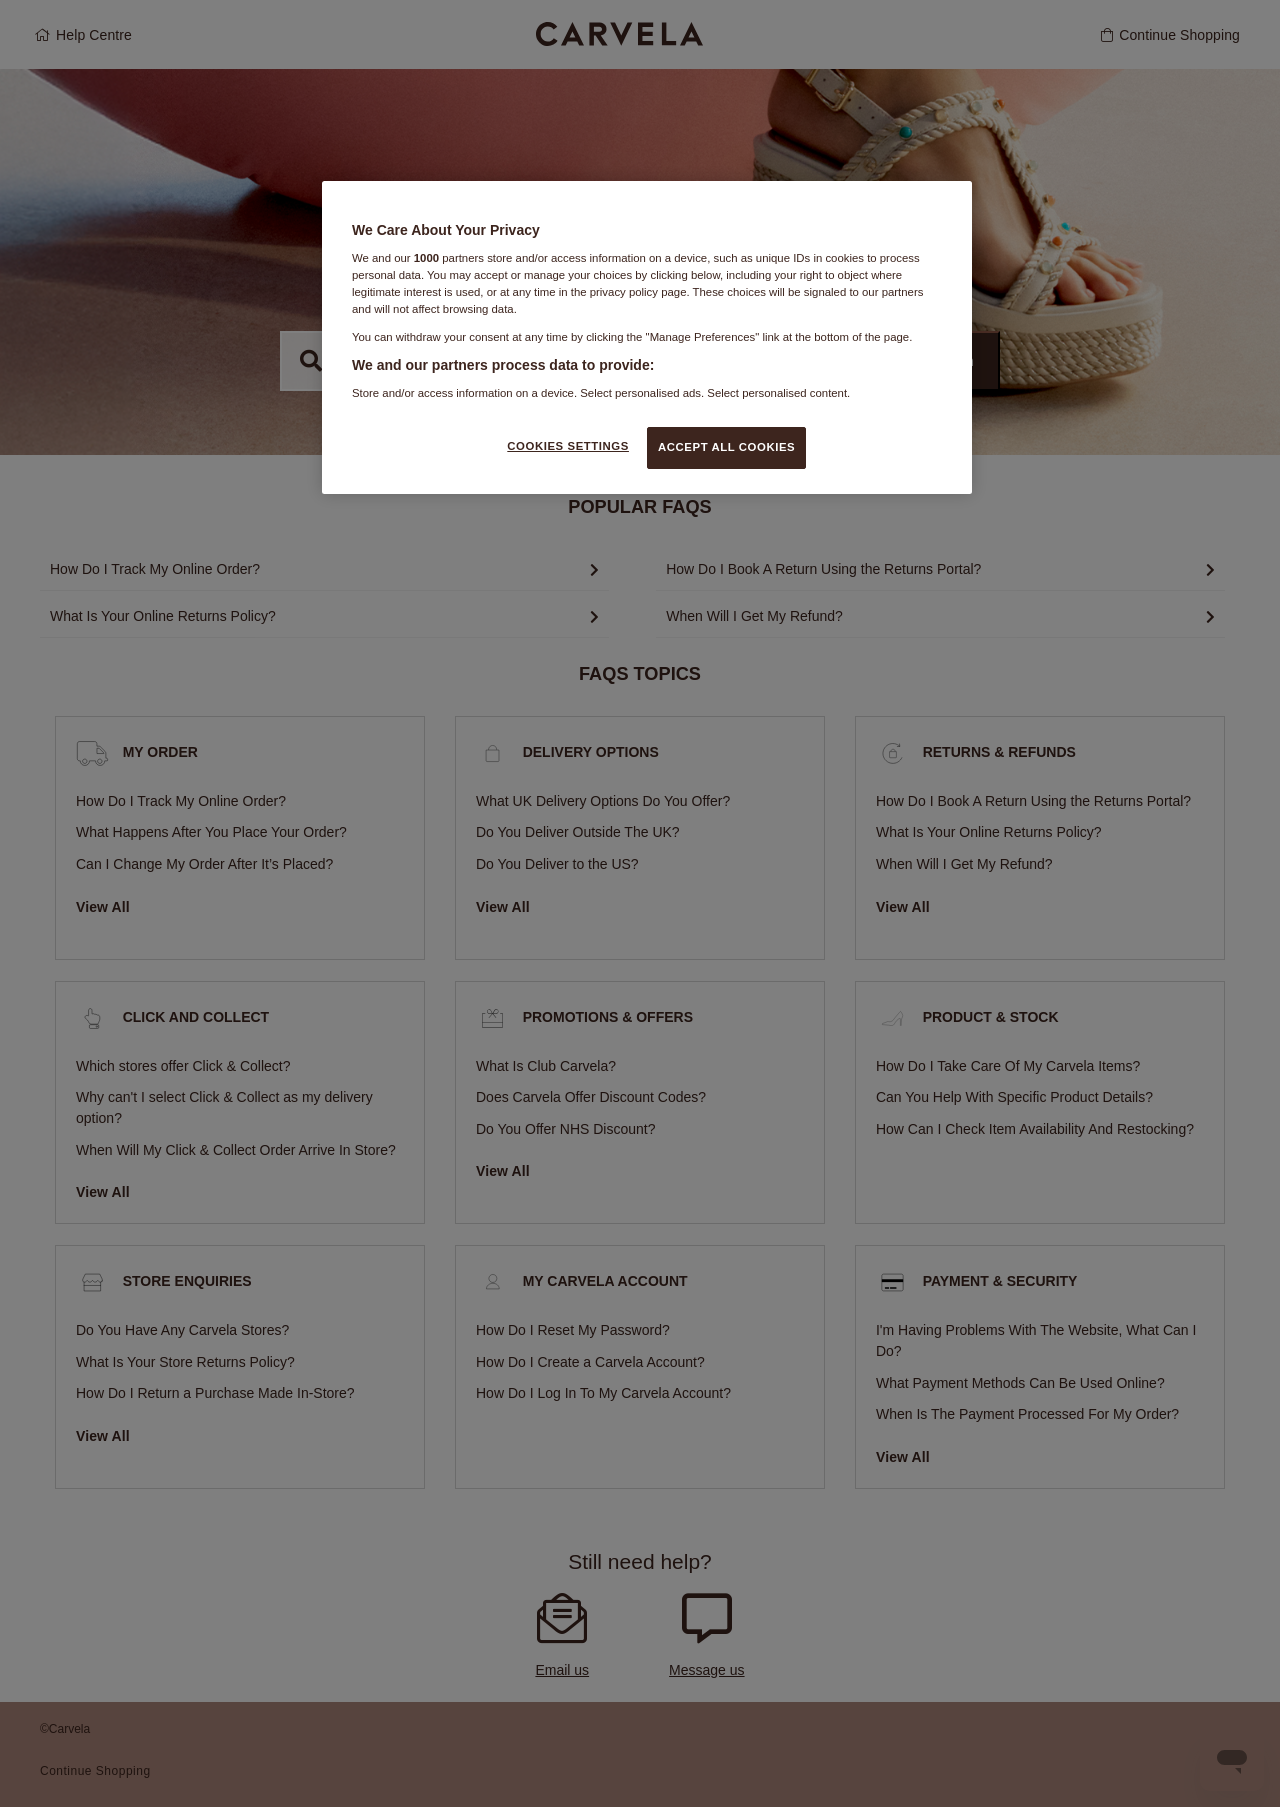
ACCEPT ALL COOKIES (726, 447)
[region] (647, 337)
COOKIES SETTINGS (568, 446)
